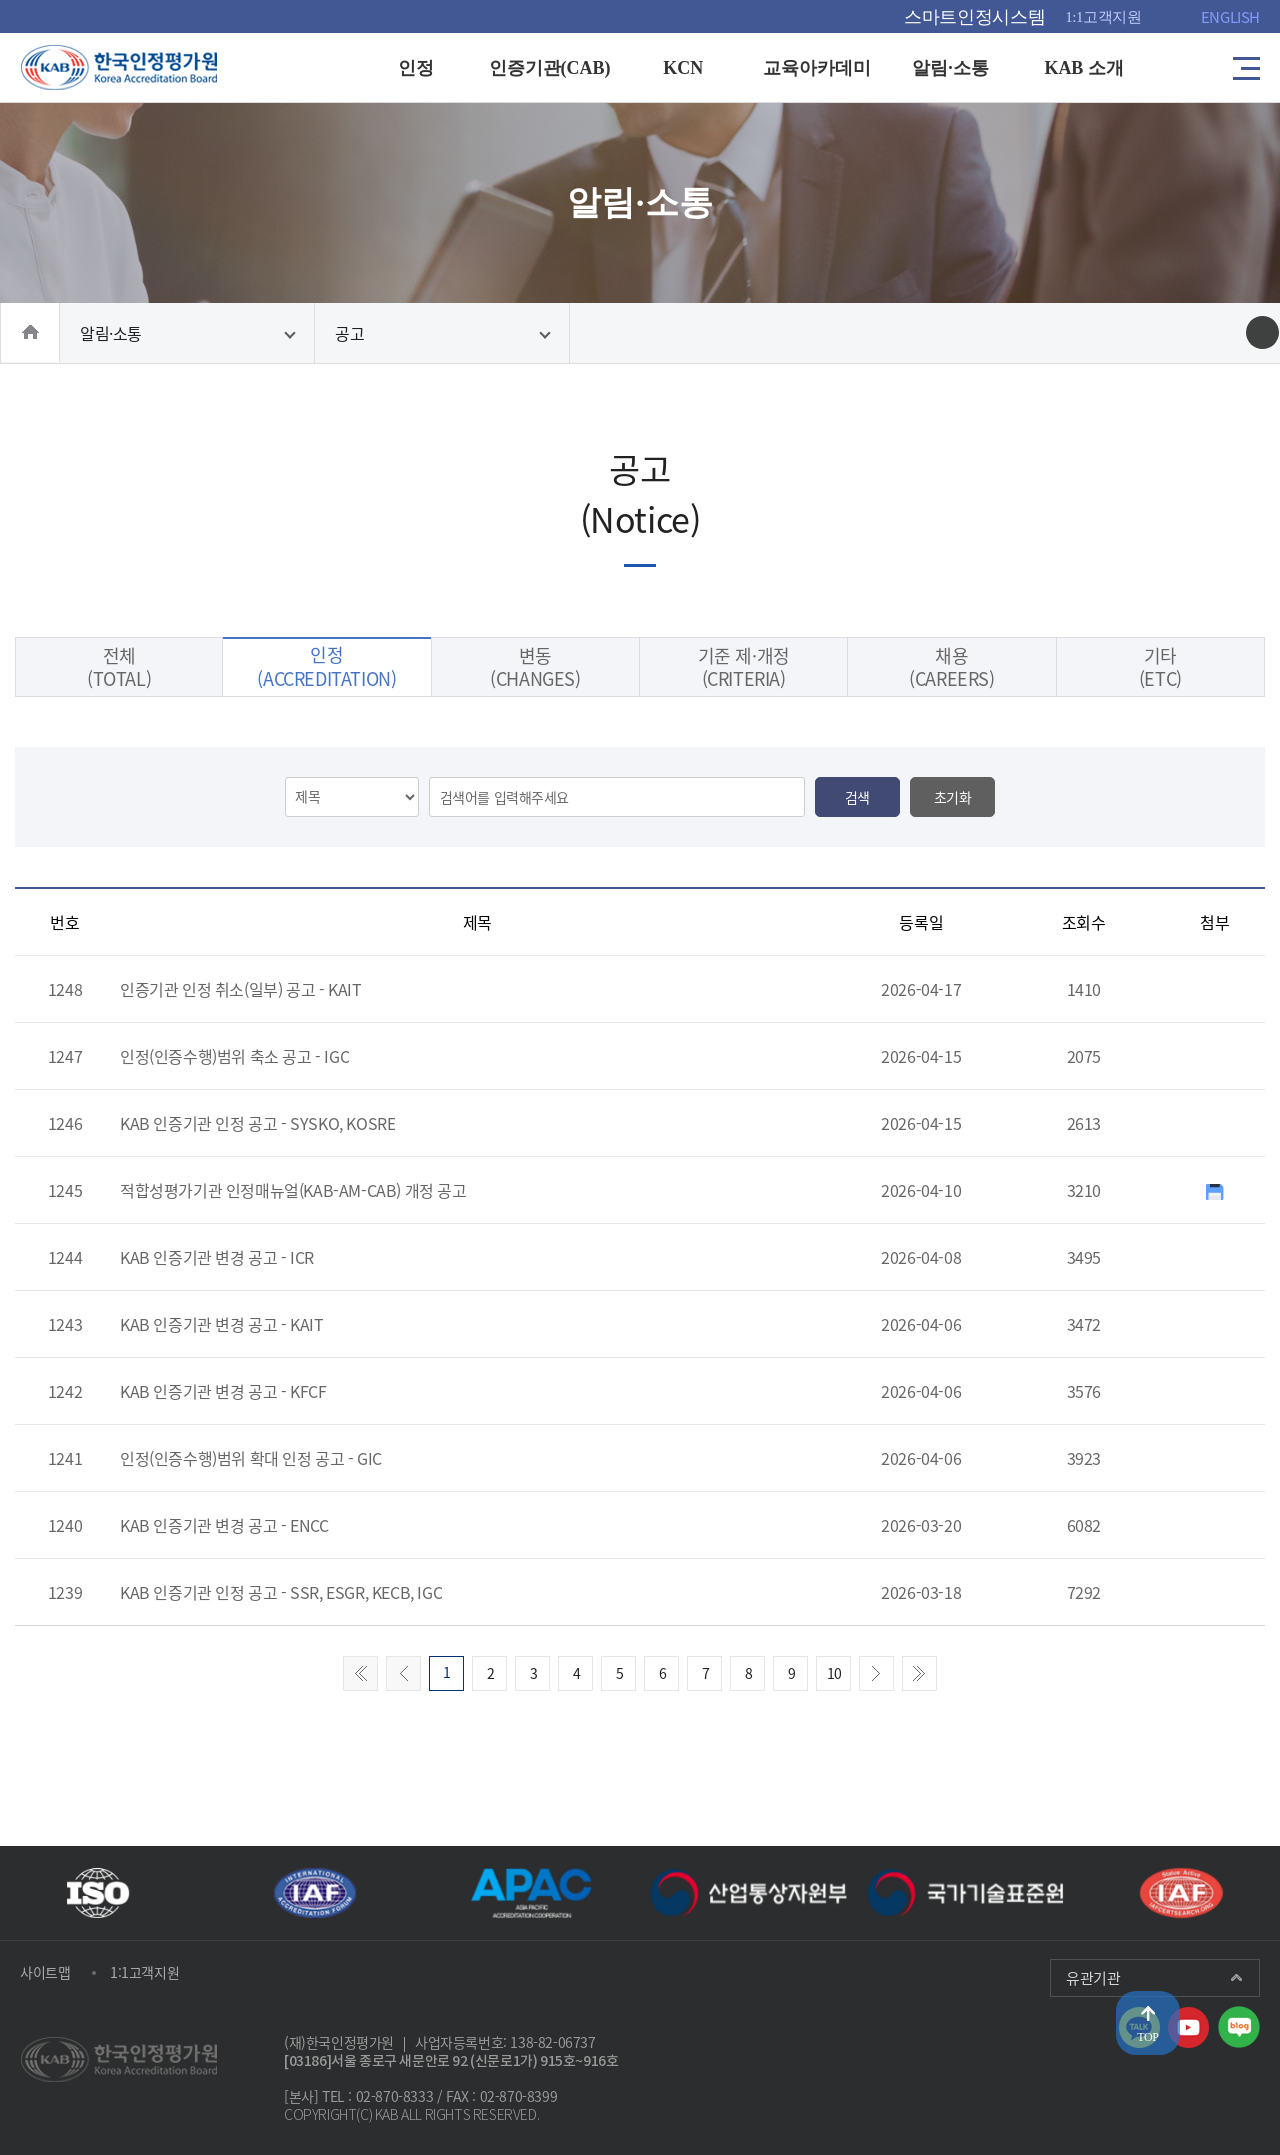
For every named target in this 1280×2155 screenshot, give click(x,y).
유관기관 (1093, 1978)
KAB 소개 (1083, 68)
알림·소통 (951, 68)
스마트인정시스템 (974, 17)
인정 (416, 68)
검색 (857, 797)
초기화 (953, 797)
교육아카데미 (817, 68)
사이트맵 (45, 1972)
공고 (349, 333)
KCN (683, 68)
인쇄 (1262, 332)
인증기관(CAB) (550, 68)
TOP (1147, 2037)
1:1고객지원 (1103, 17)
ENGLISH (1230, 17)
